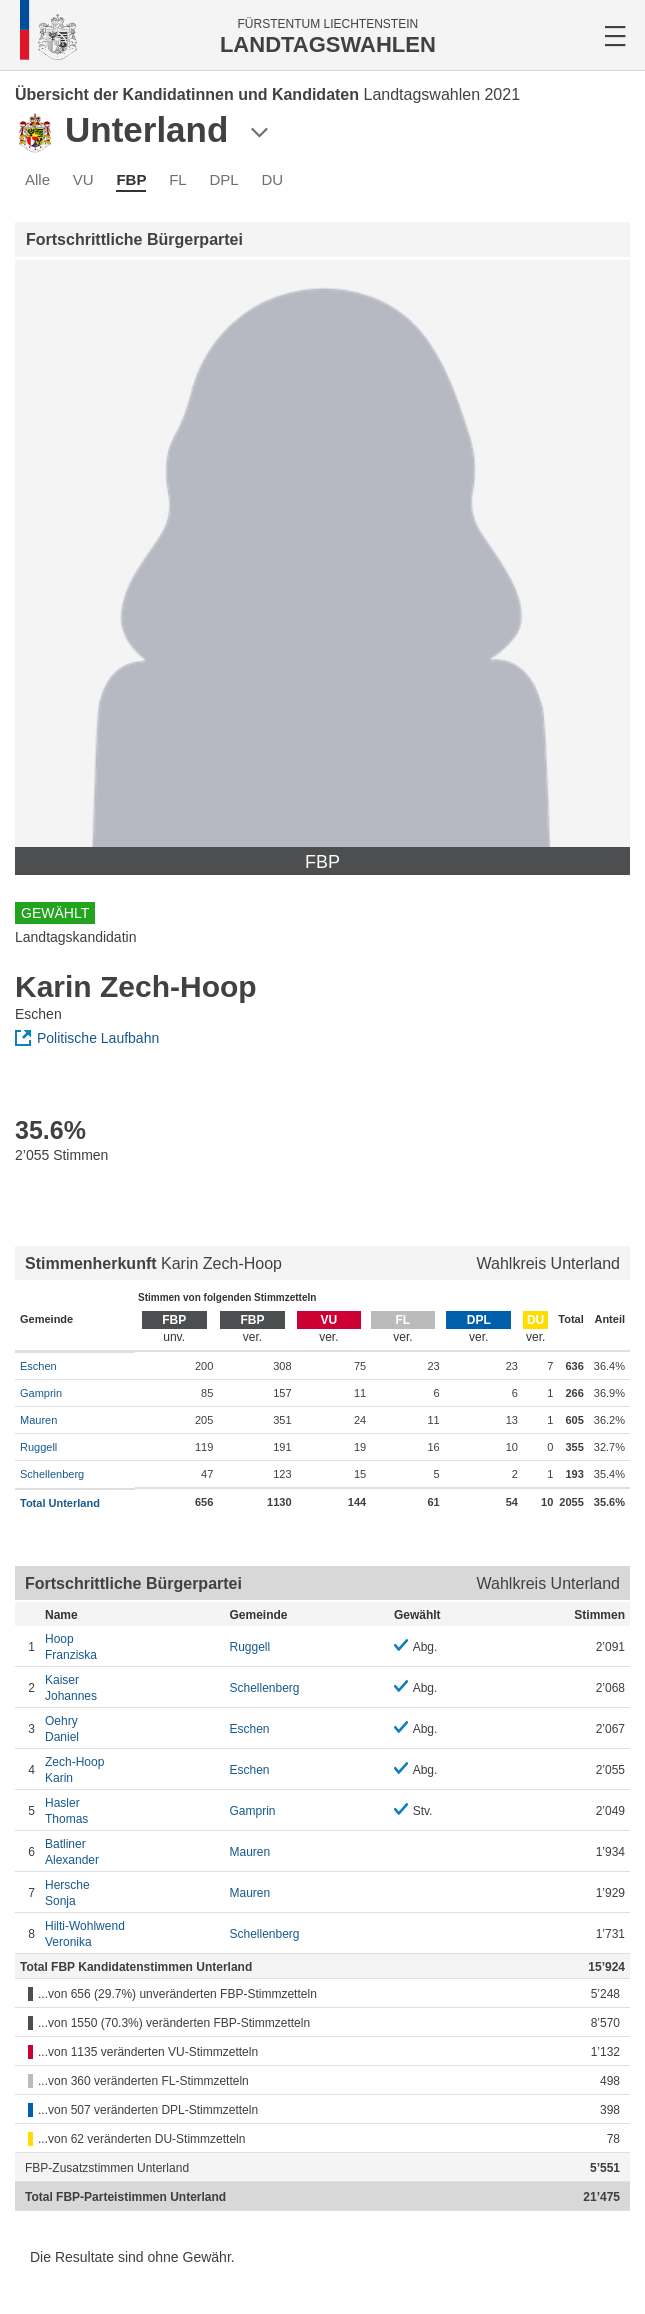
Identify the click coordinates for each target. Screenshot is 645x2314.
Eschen (38, 1366)
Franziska (132, 1646)
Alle (37, 179)
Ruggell (38, 1447)
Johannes (132, 1687)
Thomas (132, 1810)
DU (272, 179)
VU (83, 179)
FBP (131, 179)
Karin (132, 1769)
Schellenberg (52, 1474)
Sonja (132, 1892)
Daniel (132, 1728)
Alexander (132, 1851)
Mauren (38, 1420)
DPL (224, 179)
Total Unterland (60, 1503)
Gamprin (41, 1393)
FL (178, 179)
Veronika (132, 1933)
